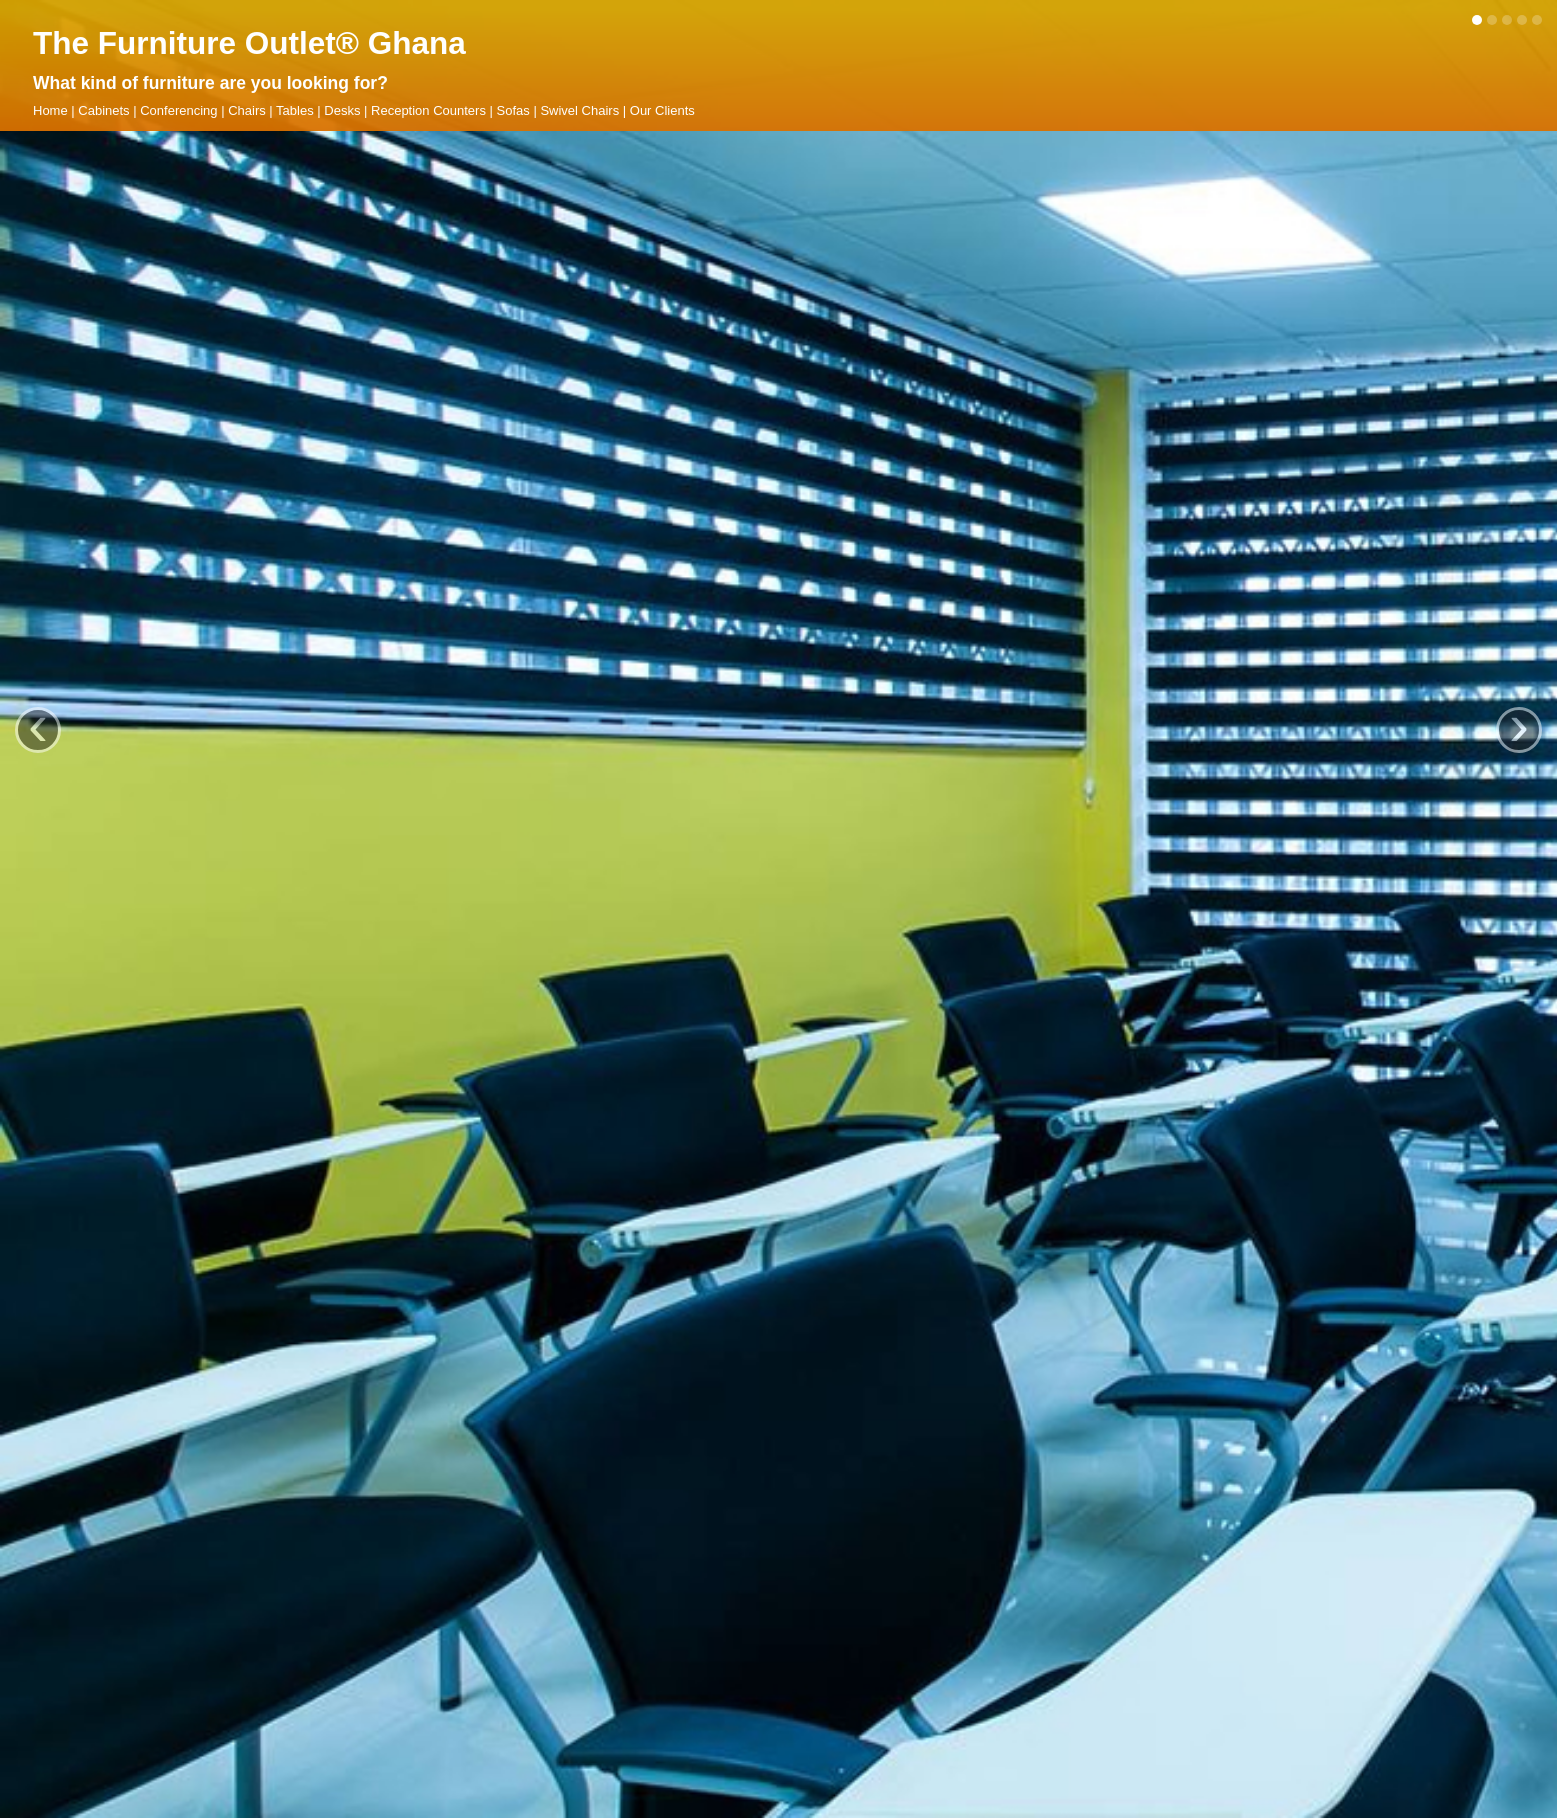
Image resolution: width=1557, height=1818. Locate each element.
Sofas (513, 110)
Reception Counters (428, 110)
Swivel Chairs (579, 110)
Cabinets (103, 110)
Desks (342, 110)
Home (50, 110)
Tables (295, 110)
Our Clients (662, 110)
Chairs (247, 110)
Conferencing (178, 110)
